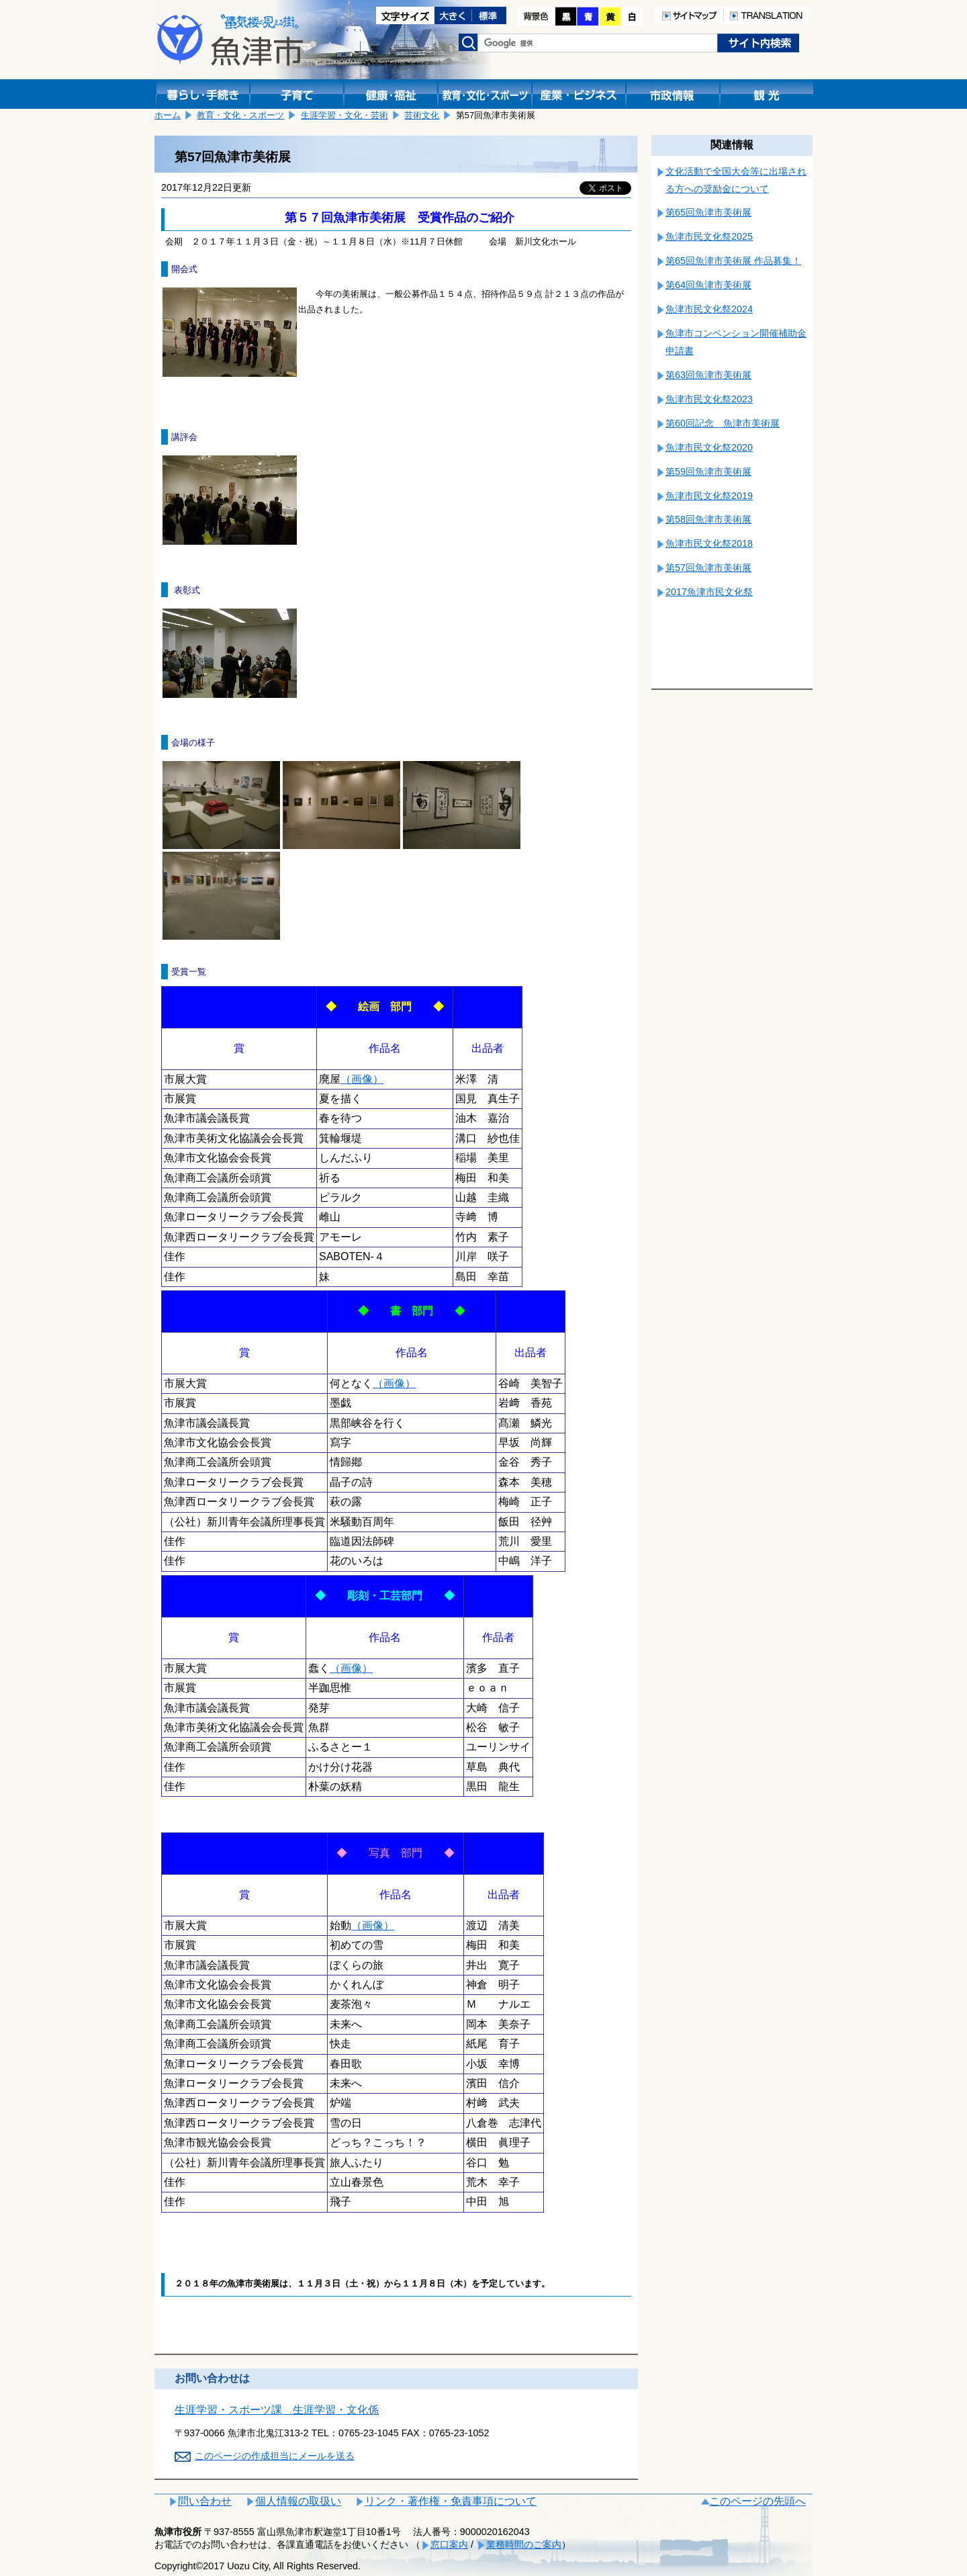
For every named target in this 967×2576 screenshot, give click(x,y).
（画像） (361, 1079)
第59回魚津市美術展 (708, 471)
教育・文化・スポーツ (240, 115)
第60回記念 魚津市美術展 (722, 423)
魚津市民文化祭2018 (709, 543)
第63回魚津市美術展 (708, 374)
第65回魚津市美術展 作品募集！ (733, 260)
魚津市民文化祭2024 (709, 309)
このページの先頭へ (757, 2501)
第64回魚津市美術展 (708, 284)
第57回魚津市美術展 (708, 567)
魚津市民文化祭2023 (709, 399)
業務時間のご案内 (523, 2544)
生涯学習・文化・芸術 (344, 115)
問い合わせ (205, 2501)
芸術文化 (421, 115)
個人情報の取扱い (298, 2501)
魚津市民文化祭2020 (709, 447)
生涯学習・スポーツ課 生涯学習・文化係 (277, 2409)
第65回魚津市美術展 (708, 212)
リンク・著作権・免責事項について (451, 2501)
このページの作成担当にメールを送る (275, 2455)
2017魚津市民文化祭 (709, 591)
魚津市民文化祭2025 (709, 236)
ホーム (167, 115)
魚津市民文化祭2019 (709, 495)
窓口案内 (449, 2544)
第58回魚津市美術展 (708, 519)
